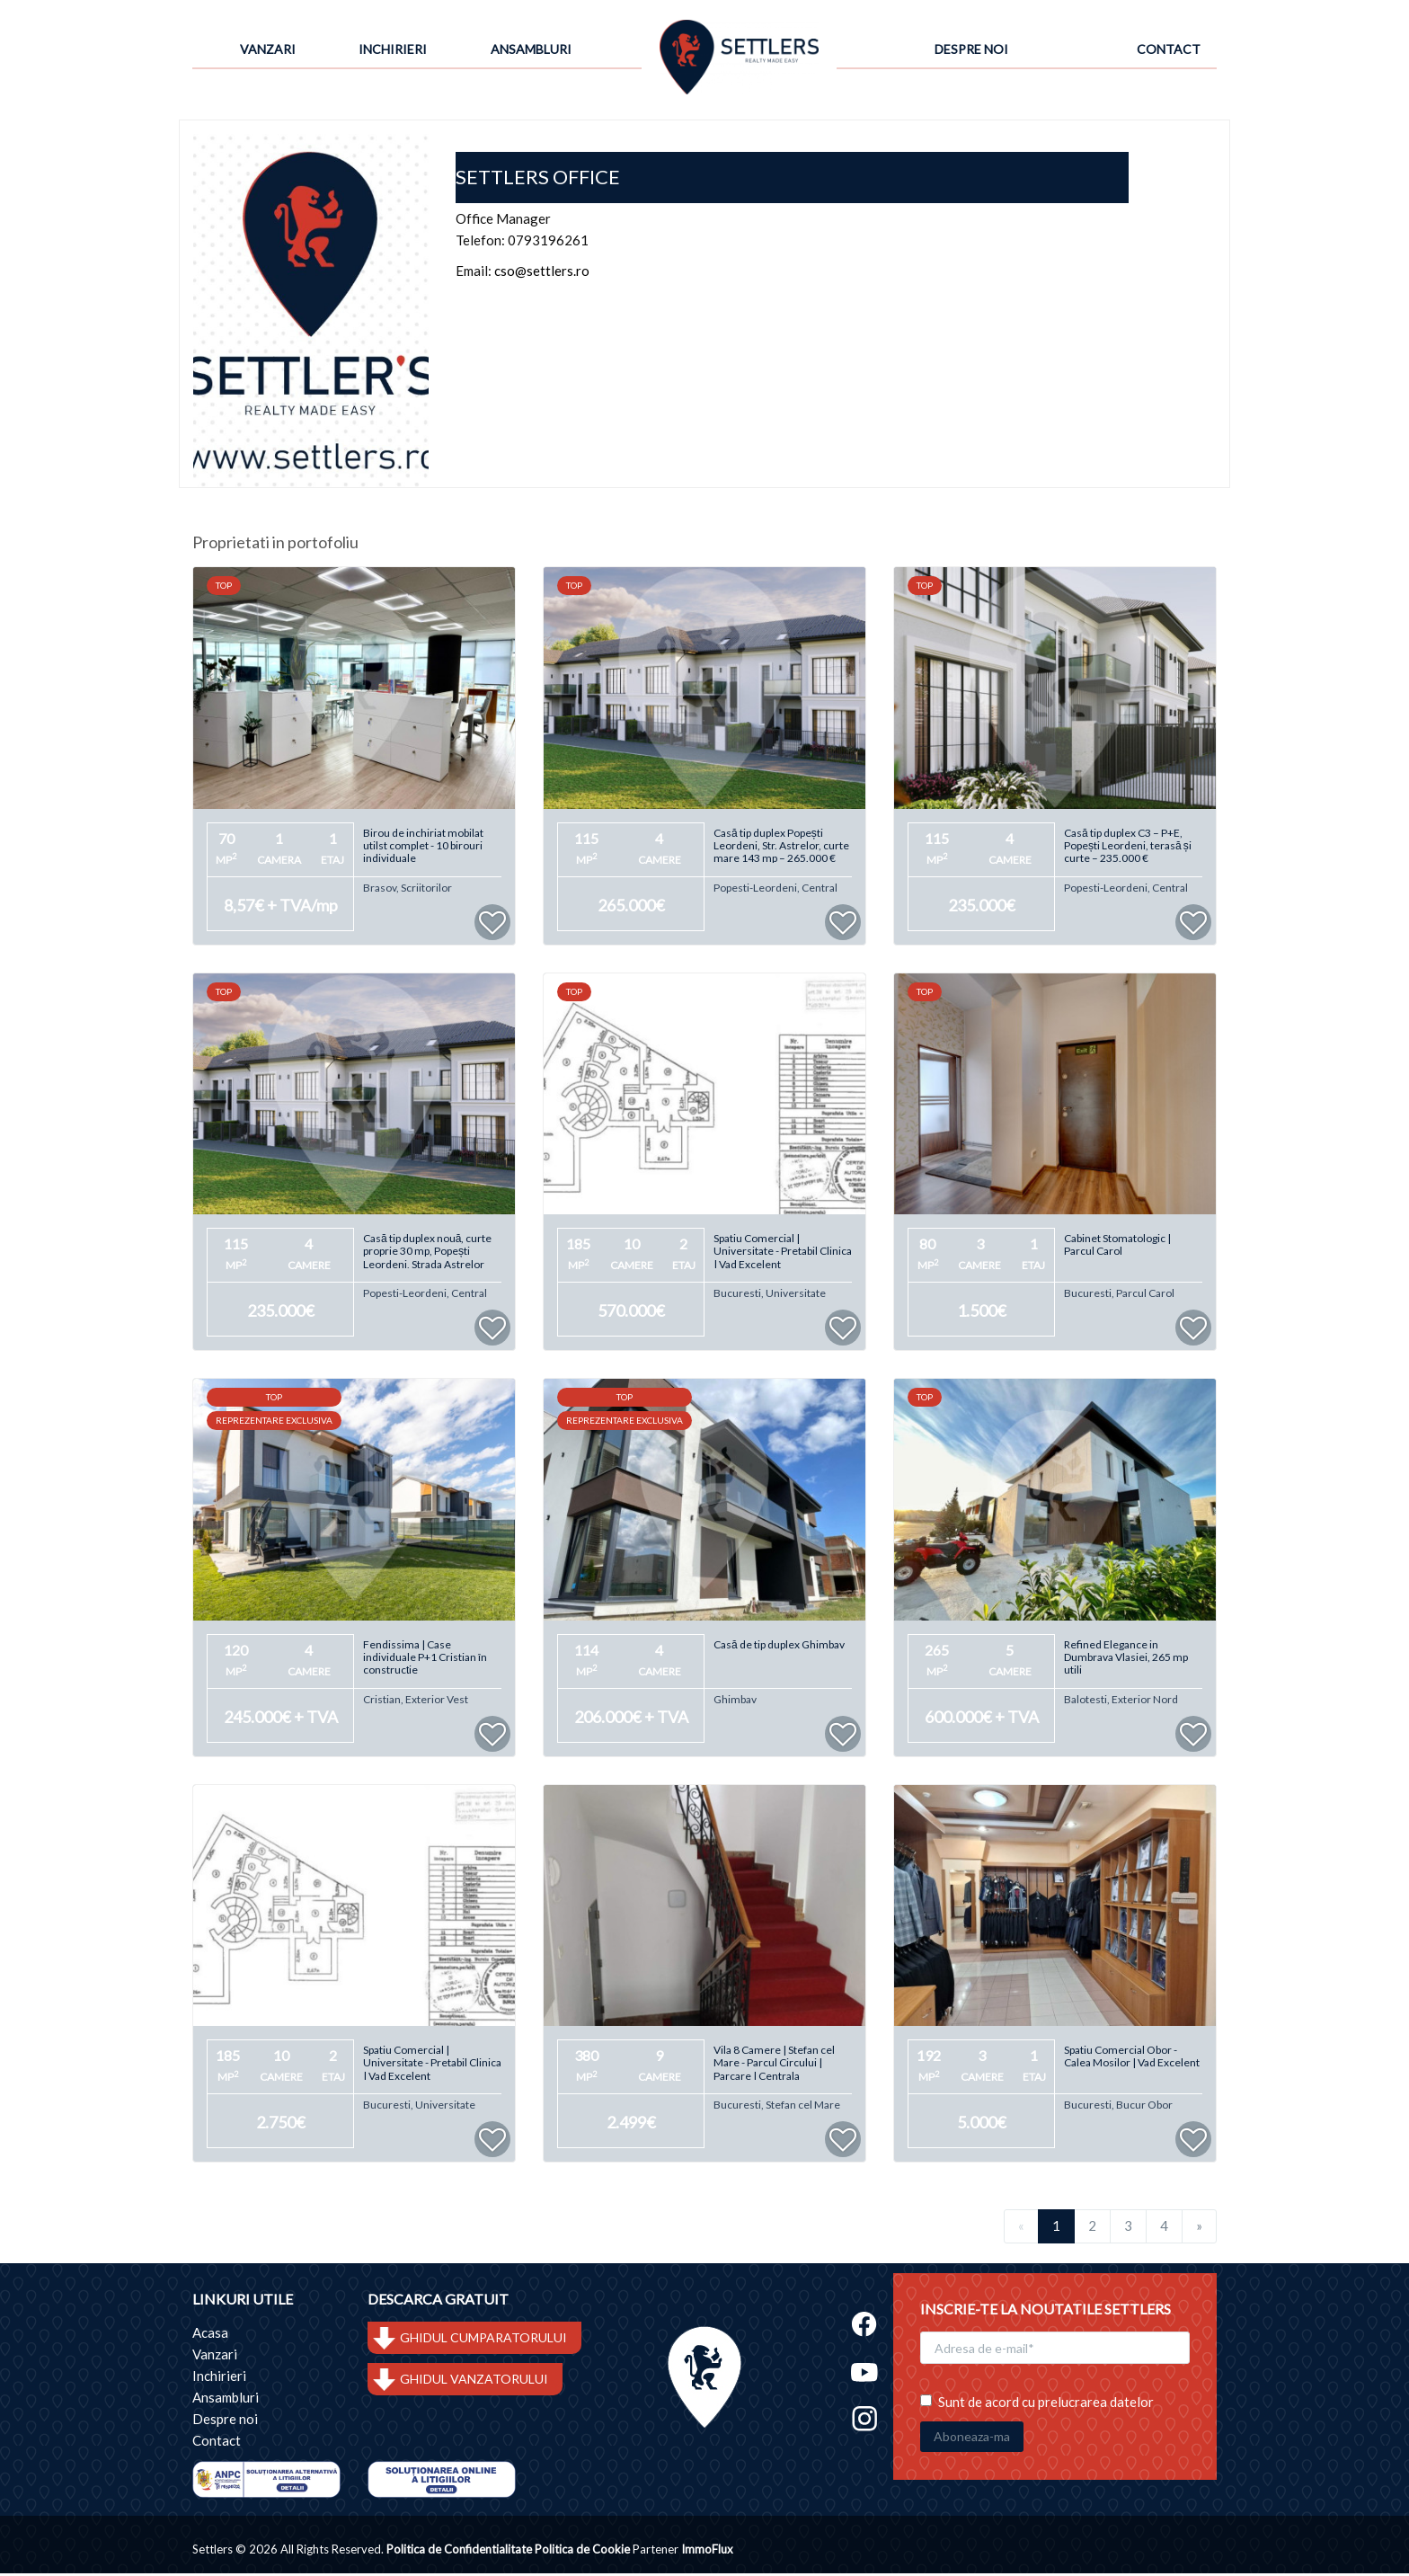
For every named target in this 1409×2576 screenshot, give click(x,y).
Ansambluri (531, 49)
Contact (1169, 49)
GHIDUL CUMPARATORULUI (483, 2341)
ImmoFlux (707, 2552)
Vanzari (268, 49)
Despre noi (971, 49)
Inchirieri (393, 49)
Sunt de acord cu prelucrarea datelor (1037, 2395)
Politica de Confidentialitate (459, 2552)
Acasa (210, 2336)
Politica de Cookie (582, 2552)
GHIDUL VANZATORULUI (474, 2382)
